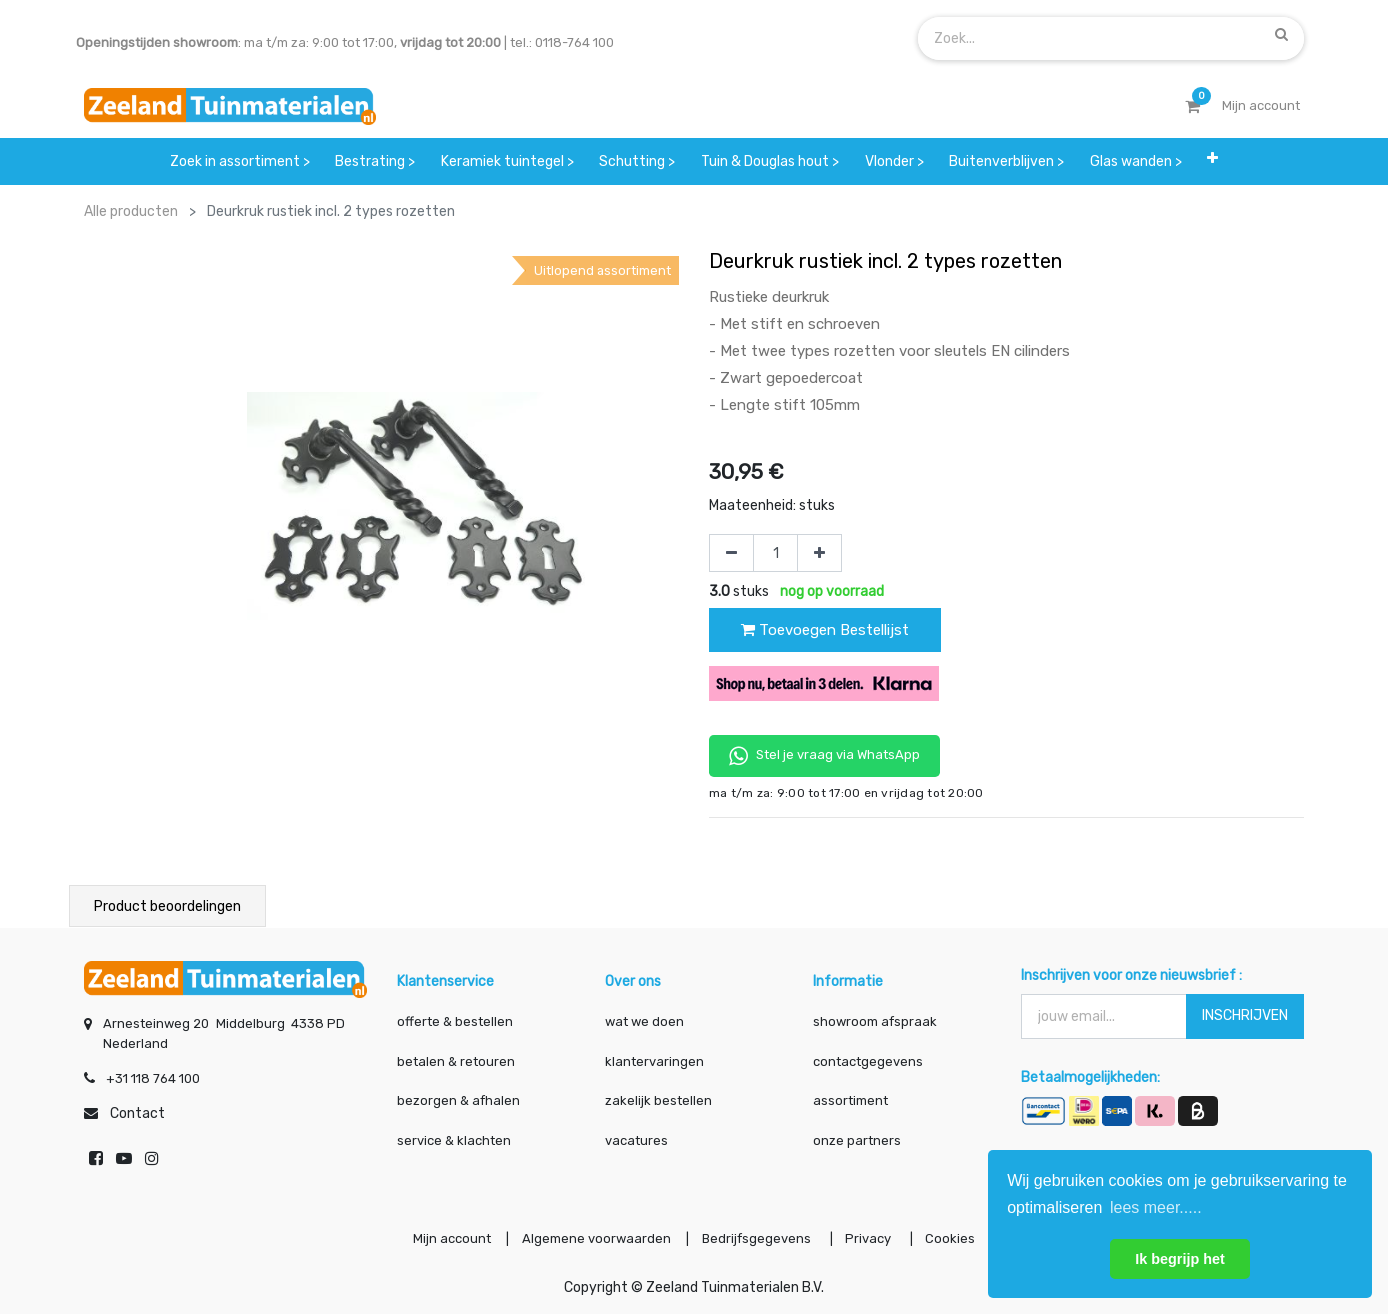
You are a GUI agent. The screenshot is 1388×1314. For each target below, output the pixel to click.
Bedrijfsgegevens (758, 1237)
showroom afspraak (875, 1019)
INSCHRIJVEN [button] (1245, 1013)
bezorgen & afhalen (458, 1098)
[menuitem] (240, 161)
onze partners (857, 1138)
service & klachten (454, 1138)
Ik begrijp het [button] (1180, 1259)
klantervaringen (654, 1059)
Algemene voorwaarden (593, 1237)
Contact (137, 1111)
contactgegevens (868, 1059)
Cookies (956, 1237)
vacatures (636, 1138)
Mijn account (446, 1237)
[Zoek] (1281, 34)
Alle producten (131, 211)
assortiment (850, 1098)
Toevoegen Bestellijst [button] (825, 630)
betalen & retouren (456, 1059)
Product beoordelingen (167, 906)
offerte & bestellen (456, 1019)
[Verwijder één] (731, 553)
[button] (1213, 161)
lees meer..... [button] (1156, 1207)
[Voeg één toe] (819, 553)
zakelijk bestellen (658, 1098)
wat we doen (644, 1019)
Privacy (872, 1237)
